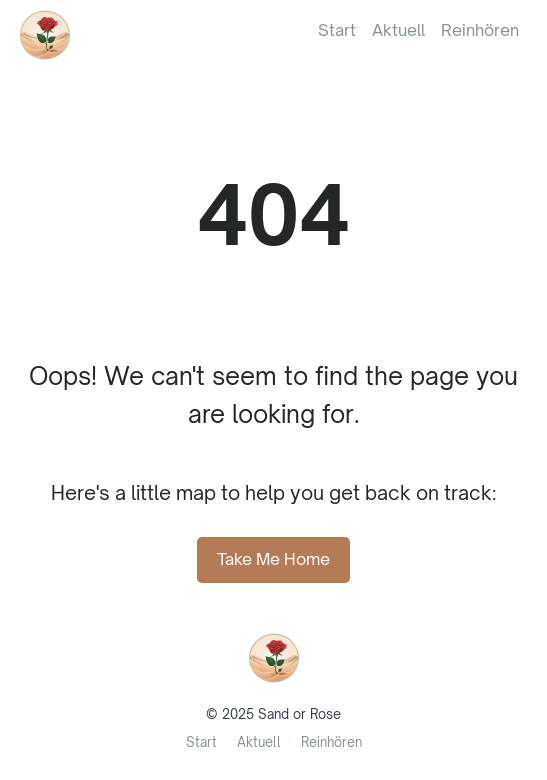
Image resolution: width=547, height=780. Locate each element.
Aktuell (398, 30)
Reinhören (480, 30)
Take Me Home (273, 559)
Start (337, 30)
